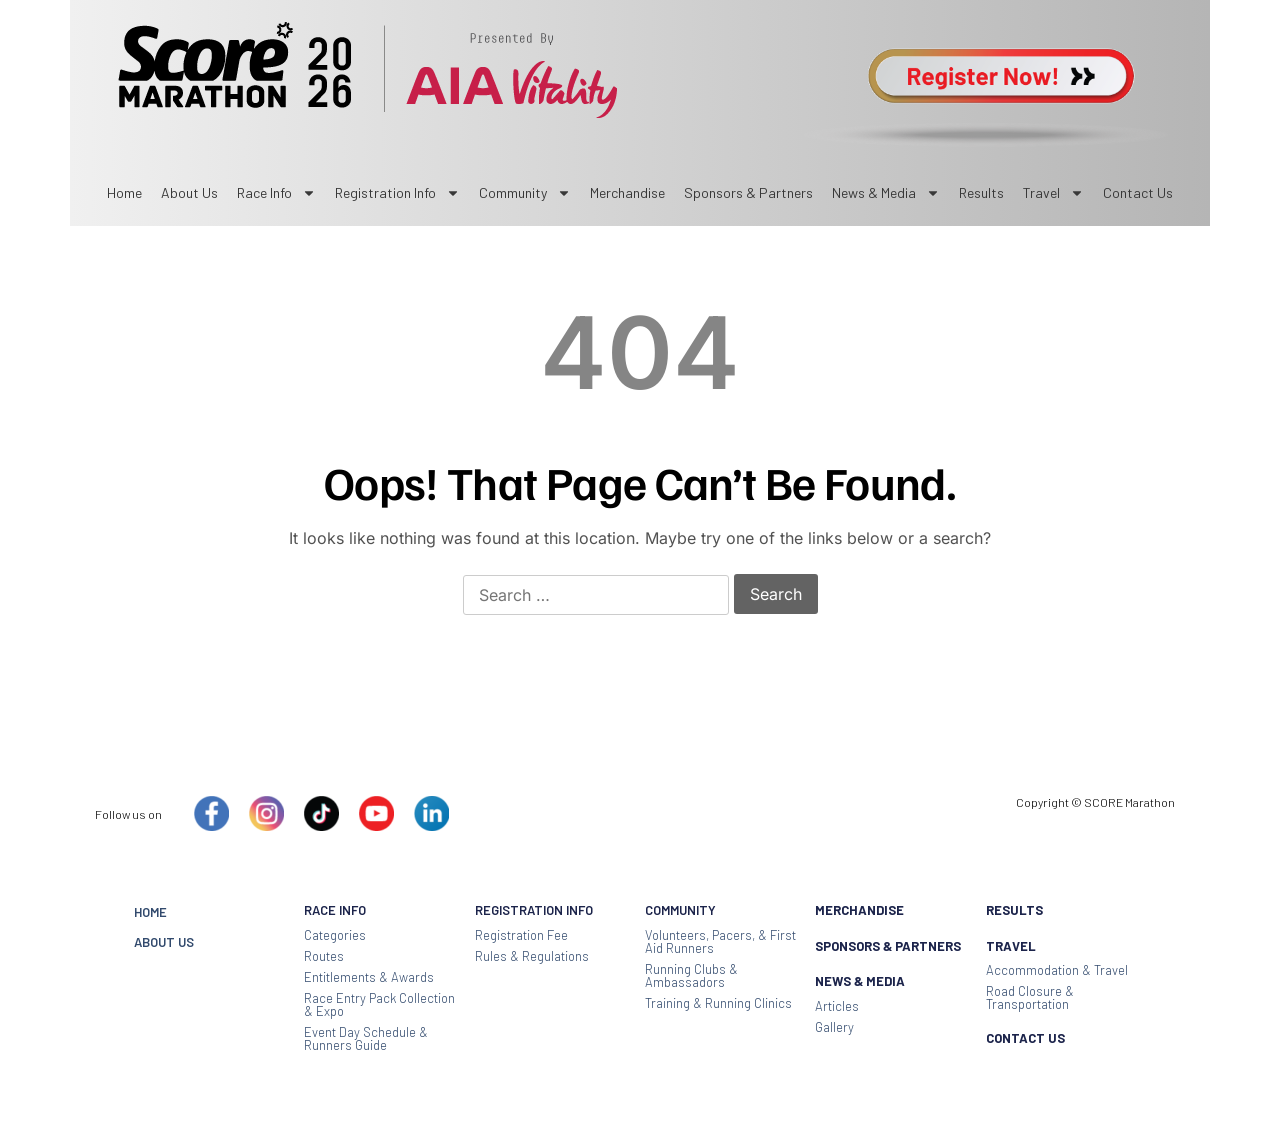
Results (981, 192)
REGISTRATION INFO (534, 910)
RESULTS (1014, 910)
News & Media (886, 193)
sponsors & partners (748, 192)
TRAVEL (1011, 946)
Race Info (276, 193)
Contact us (1138, 192)
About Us (189, 192)
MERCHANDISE (859, 910)
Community (525, 193)
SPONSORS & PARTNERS (888, 946)
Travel (1053, 193)
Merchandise (627, 192)
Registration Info (397, 193)
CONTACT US (1025, 1038)
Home (124, 192)
